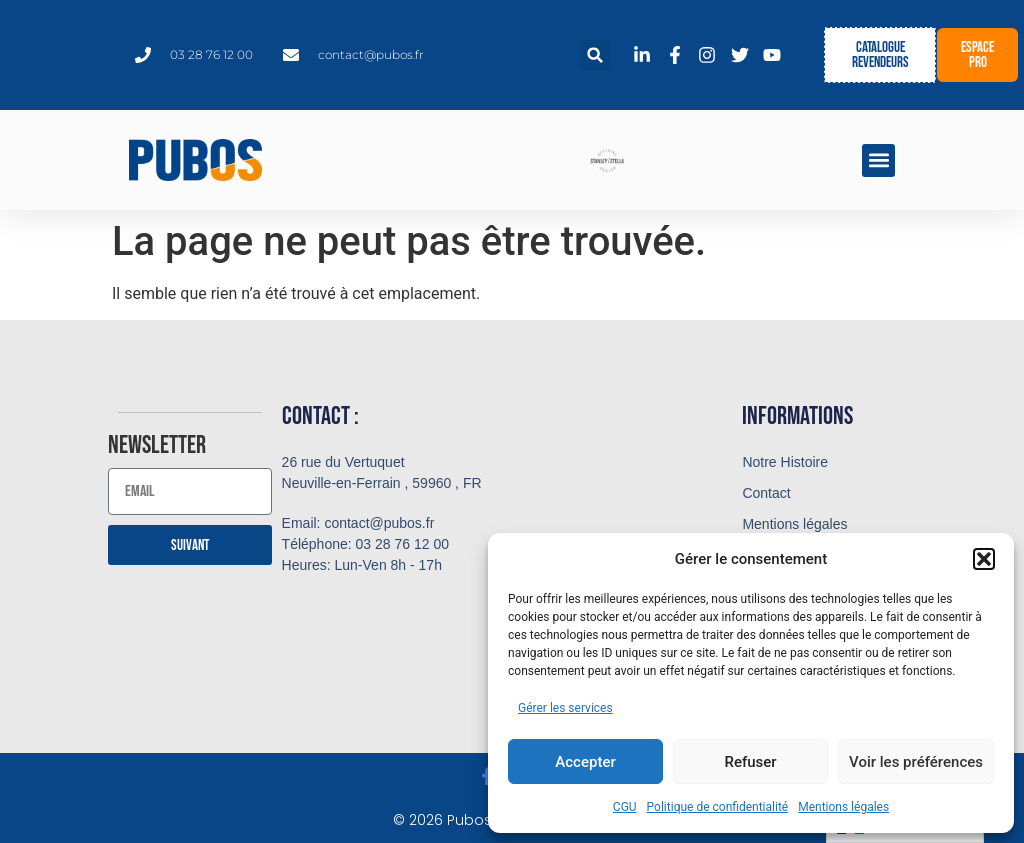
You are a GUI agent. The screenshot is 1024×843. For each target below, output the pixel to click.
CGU (625, 807)
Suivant (190, 545)
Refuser (750, 762)
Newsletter (157, 447)
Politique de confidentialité (718, 807)
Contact (766, 493)
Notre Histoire (785, 462)
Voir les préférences (916, 762)
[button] (984, 559)
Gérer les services (565, 708)
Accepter (585, 762)
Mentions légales (843, 807)
